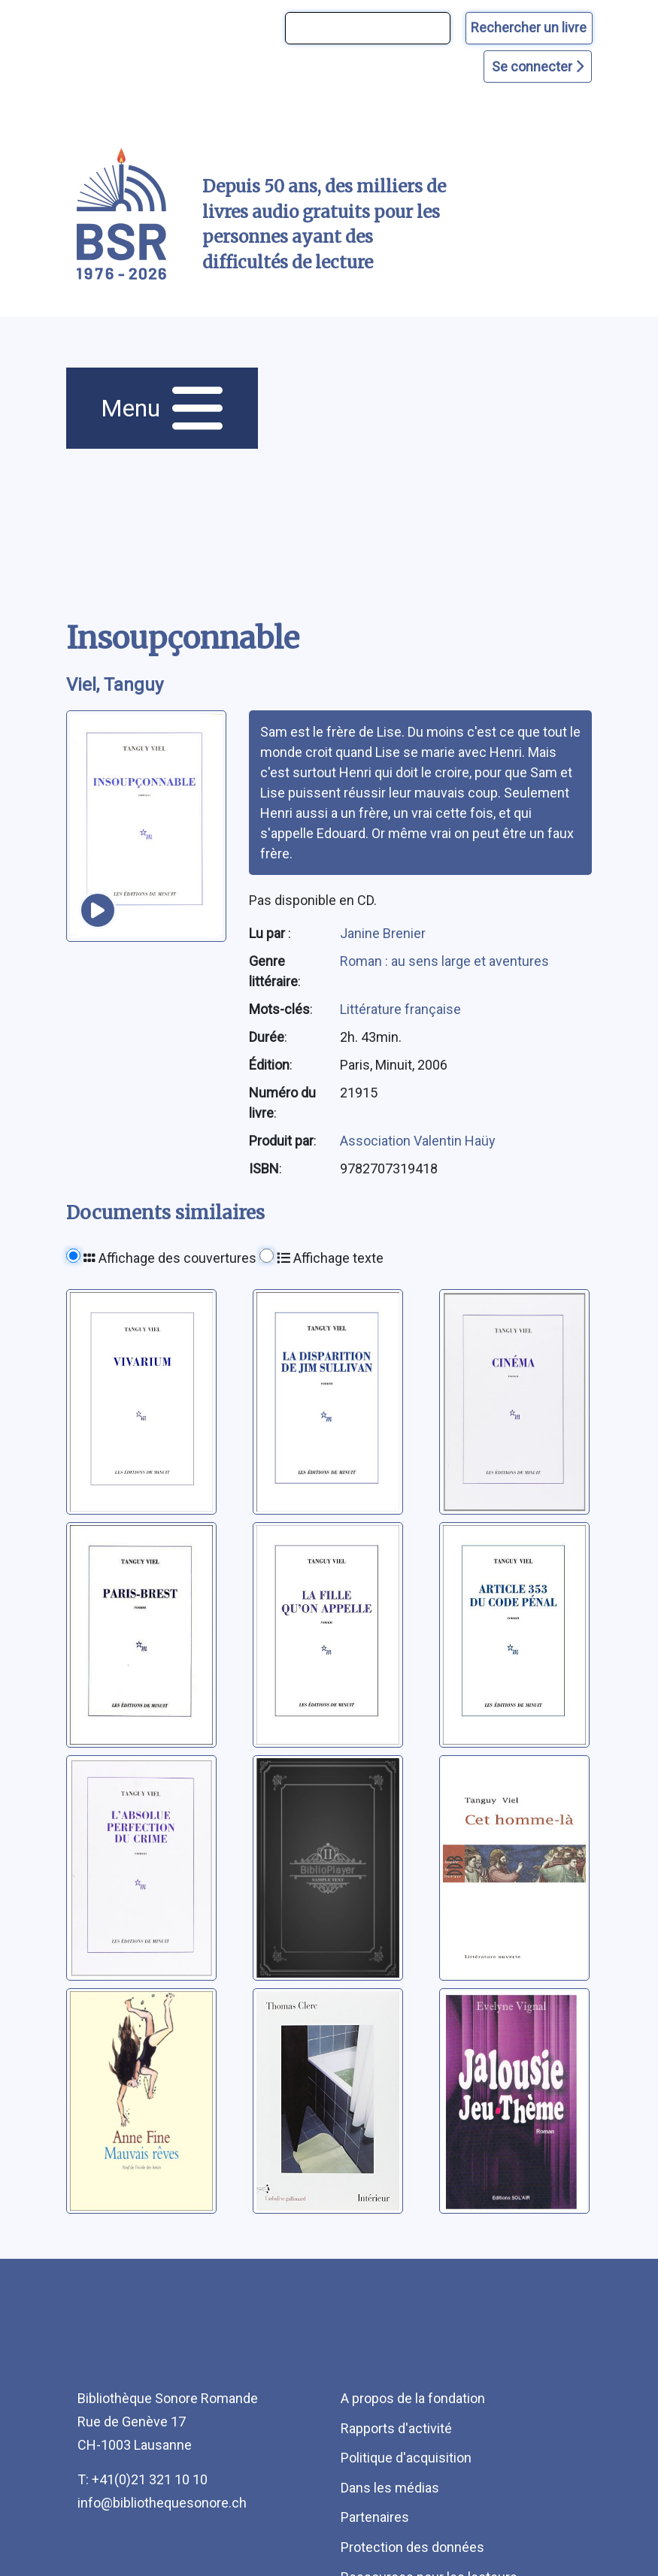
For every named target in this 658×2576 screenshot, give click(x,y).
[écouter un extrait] (98, 910)
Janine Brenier (383, 933)
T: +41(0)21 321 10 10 (142, 2479)
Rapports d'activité (396, 2428)
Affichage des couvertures (169, 1258)
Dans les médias (390, 2488)
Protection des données (412, 2547)
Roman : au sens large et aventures (444, 961)
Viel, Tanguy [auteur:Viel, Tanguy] (114, 684)
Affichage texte (330, 1258)
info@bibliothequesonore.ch (162, 2503)
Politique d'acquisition (406, 2458)
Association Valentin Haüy (418, 1141)
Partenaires (375, 2517)
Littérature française (400, 1009)
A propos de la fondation (413, 2398)
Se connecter (538, 66)
